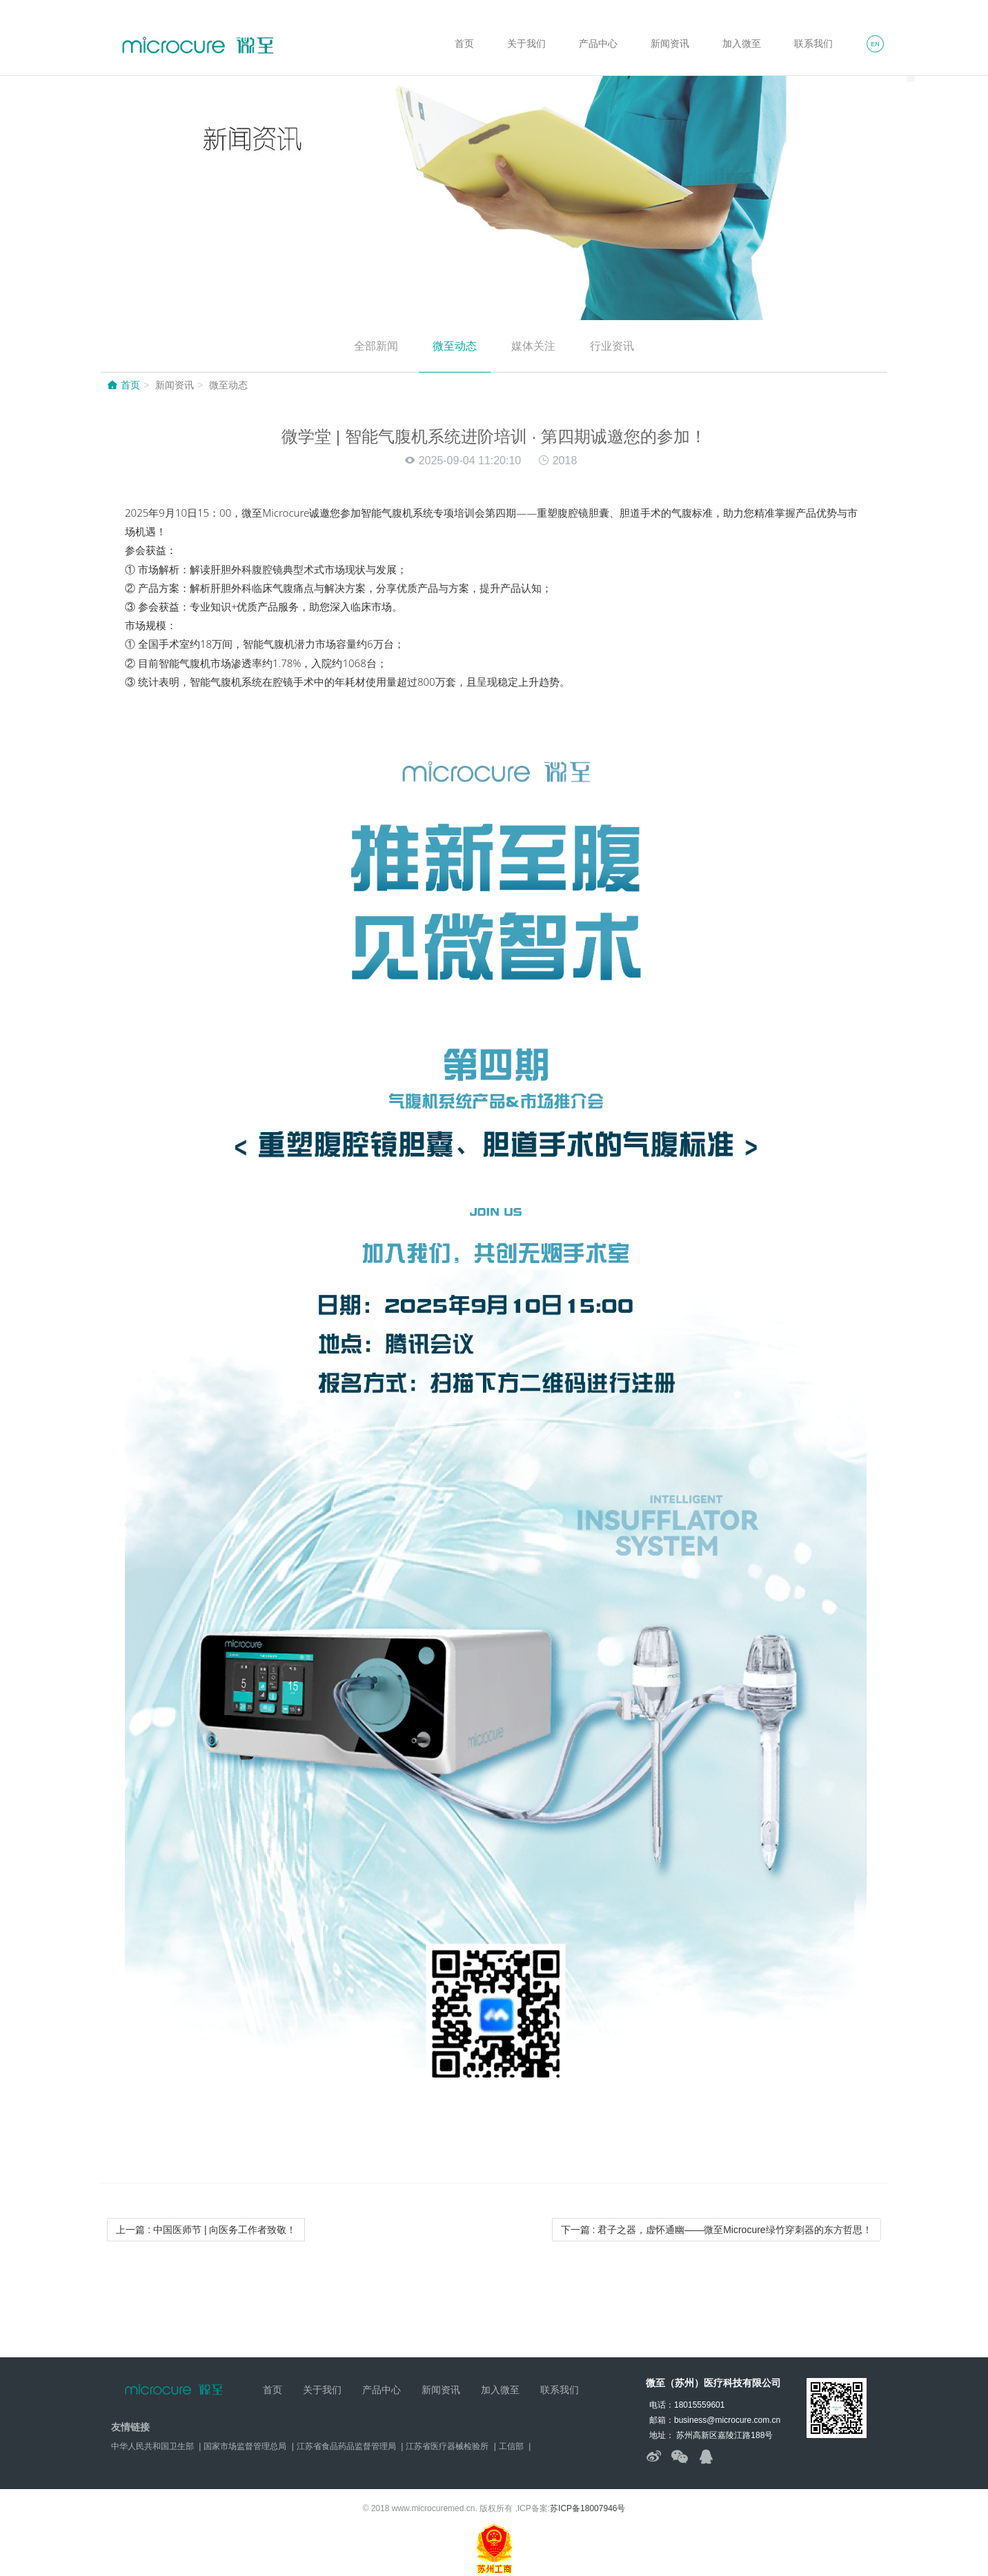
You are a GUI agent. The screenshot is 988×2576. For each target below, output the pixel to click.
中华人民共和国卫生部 (152, 2446)
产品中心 (598, 43)
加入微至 (741, 43)
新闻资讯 (670, 43)
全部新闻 (376, 346)
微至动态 (455, 346)
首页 (464, 43)
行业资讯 (612, 346)
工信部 (511, 2446)
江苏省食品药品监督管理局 (346, 2446)
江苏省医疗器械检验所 (447, 2446)
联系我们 (813, 43)
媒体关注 (533, 346)
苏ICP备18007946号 (587, 2508)
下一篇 (716, 2229)
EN (875, 44)
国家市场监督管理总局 (245, 2446)
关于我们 (526, 43)
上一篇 (206, 2229)
